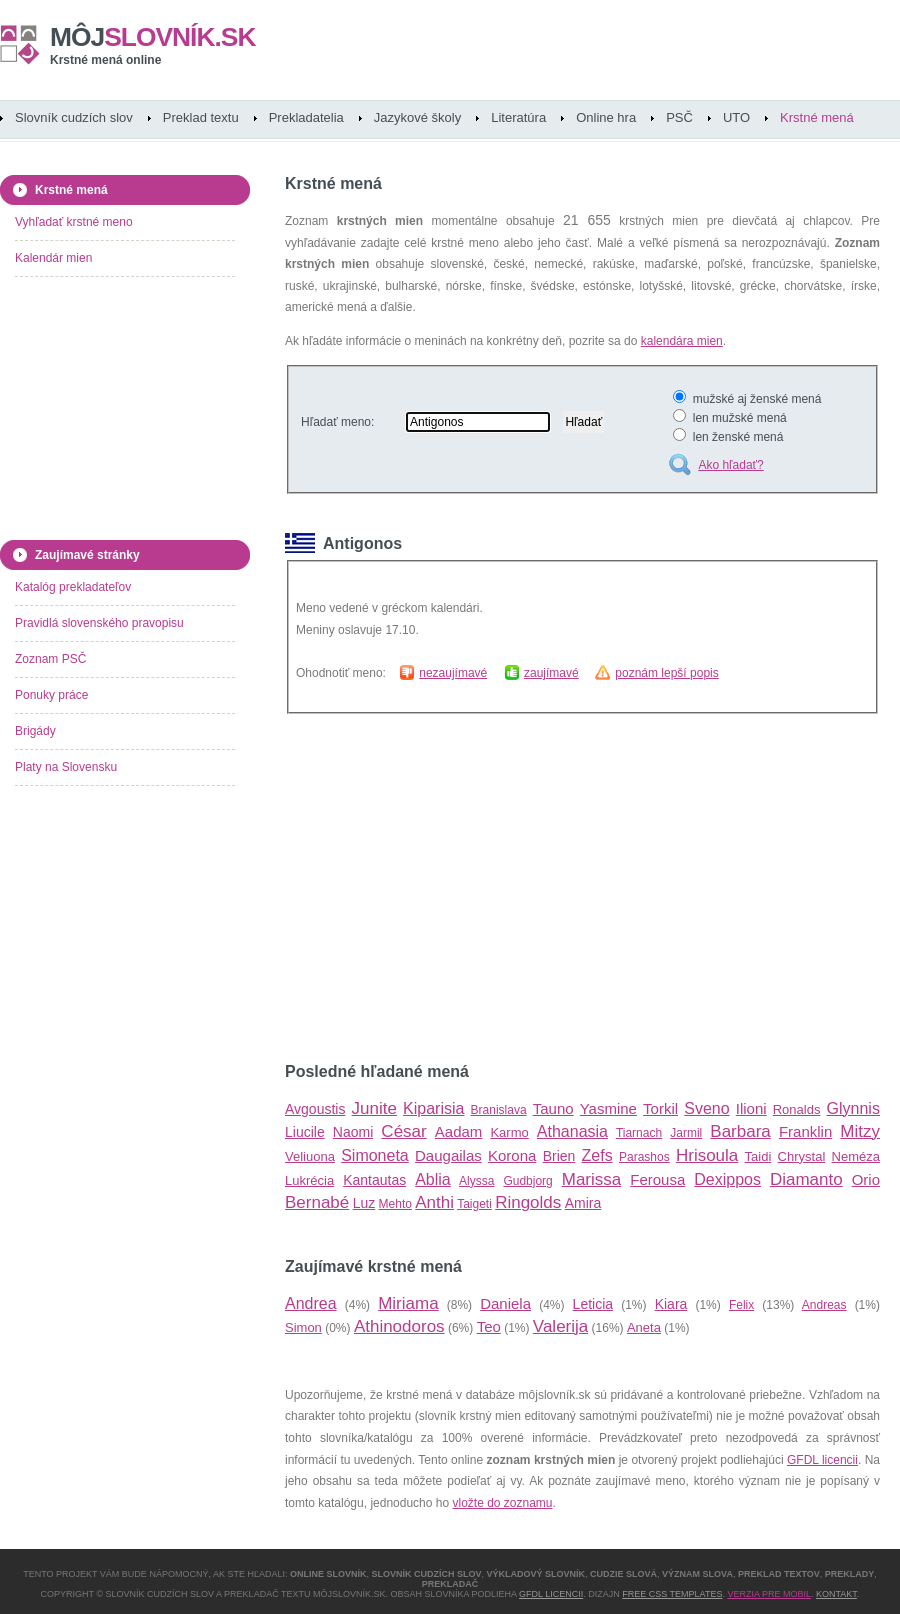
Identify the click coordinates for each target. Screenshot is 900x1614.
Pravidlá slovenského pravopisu (99, 623)
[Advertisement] (420, 888)
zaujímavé (551, 673)
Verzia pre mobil (769, 1594)
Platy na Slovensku (66, 767)
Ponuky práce (51, 695)
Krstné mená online (105, 60)
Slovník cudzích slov (74, 117)
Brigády (35, 731)
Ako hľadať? (730, 465)
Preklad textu (201, 117)
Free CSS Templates (672, 1594)
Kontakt (836, 1594)
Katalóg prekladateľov (73, 587)
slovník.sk (153, 37)
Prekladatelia (306, 117)
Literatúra (518, 117)
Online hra (606, 117)
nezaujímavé (453, 673)
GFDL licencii (822, 1460)
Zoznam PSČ (50, 659)
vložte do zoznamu (502, 1503)
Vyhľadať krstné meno (74, 222)
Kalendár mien (53, 258)
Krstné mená (817, 117)
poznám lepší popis (666, 673)
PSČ (679, 117)
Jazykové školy (417, 117)
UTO (736, 117)
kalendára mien (682, 341)
